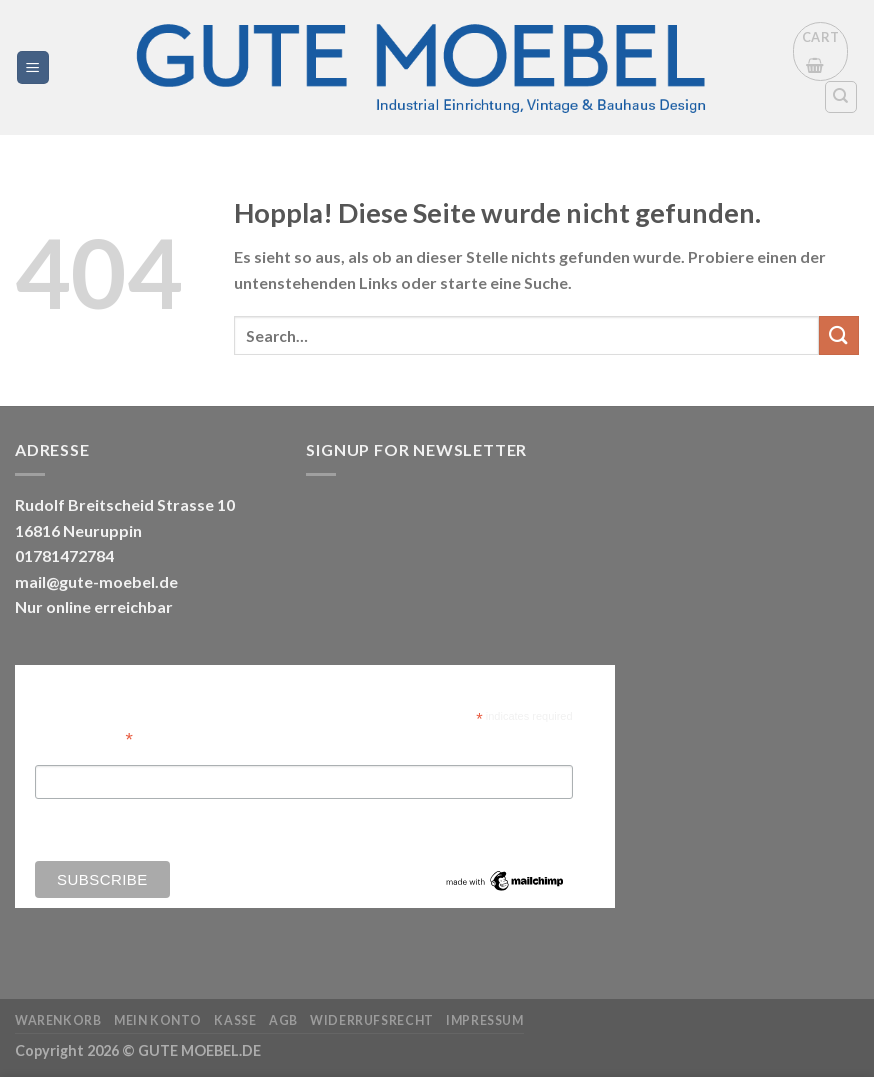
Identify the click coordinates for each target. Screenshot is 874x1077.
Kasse (235, 1020)
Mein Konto (158, 1020)
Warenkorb (58, 1020)
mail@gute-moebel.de (96, 581)
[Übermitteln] (839, 335)
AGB (283, 1020)
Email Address (84, 737)
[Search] (841, 97)
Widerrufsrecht (372, 1020)
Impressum (485, 1020)
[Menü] (33, 67)
